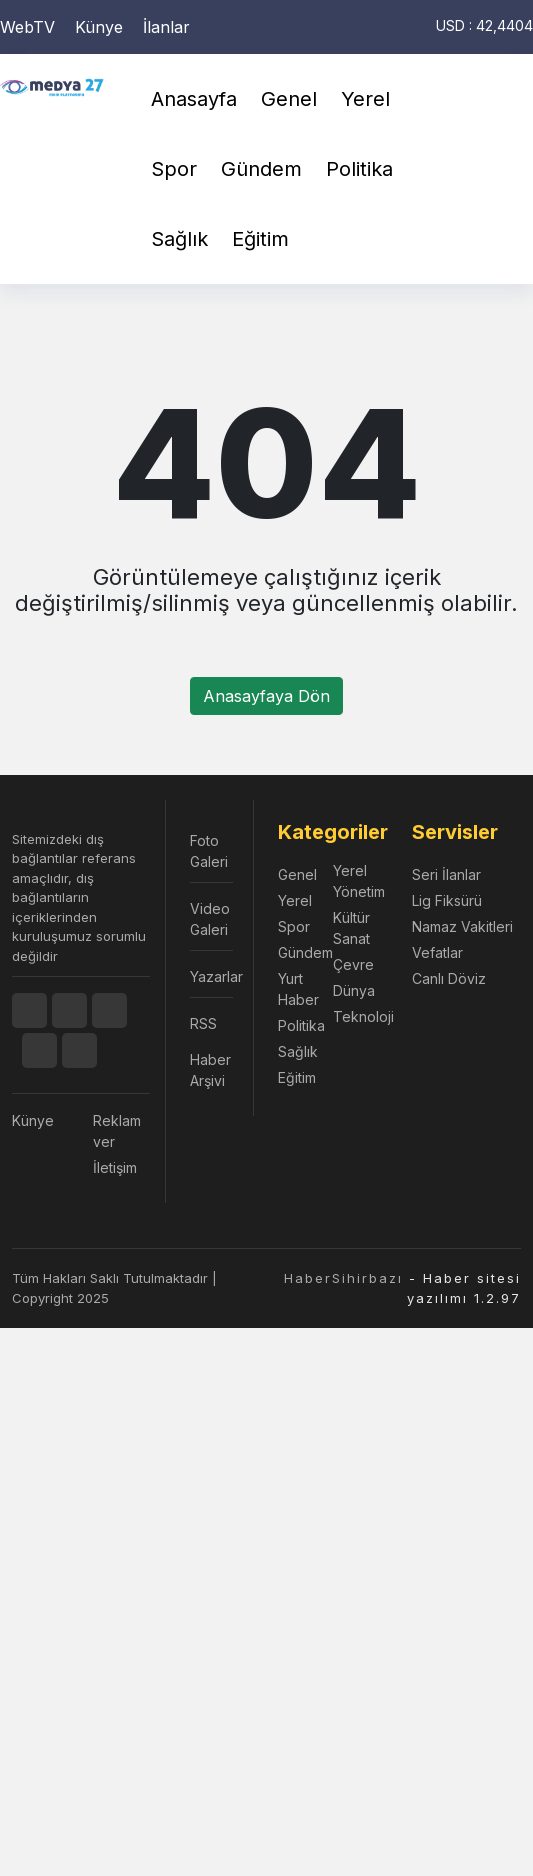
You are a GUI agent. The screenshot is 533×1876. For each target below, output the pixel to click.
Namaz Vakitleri (462, 926)
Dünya (354, 990)
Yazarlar (212, 976)
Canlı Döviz (449, 978)
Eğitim (260, 239)
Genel (289, 99)
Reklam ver (117, 1131)
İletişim (115, 1167)
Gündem (261, 169)
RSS (203, 1023)
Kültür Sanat (351, 928)
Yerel (365, 99)
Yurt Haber (298, 989)
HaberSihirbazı (343, 1278)
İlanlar (166, 27)
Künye (99, 27)
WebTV (27, 27)
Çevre (353, 964)
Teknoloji (360, 1016)
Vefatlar (437, 952)
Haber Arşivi (210, 1070)
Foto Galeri (209, 851)
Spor (174, 169)
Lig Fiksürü (447, 900)
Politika (359, 169)
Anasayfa (194, 99)
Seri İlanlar (446, 874)
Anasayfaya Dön (266, 696)
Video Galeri (210, 919)
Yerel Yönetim (359, 881)
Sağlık (179, 239)
